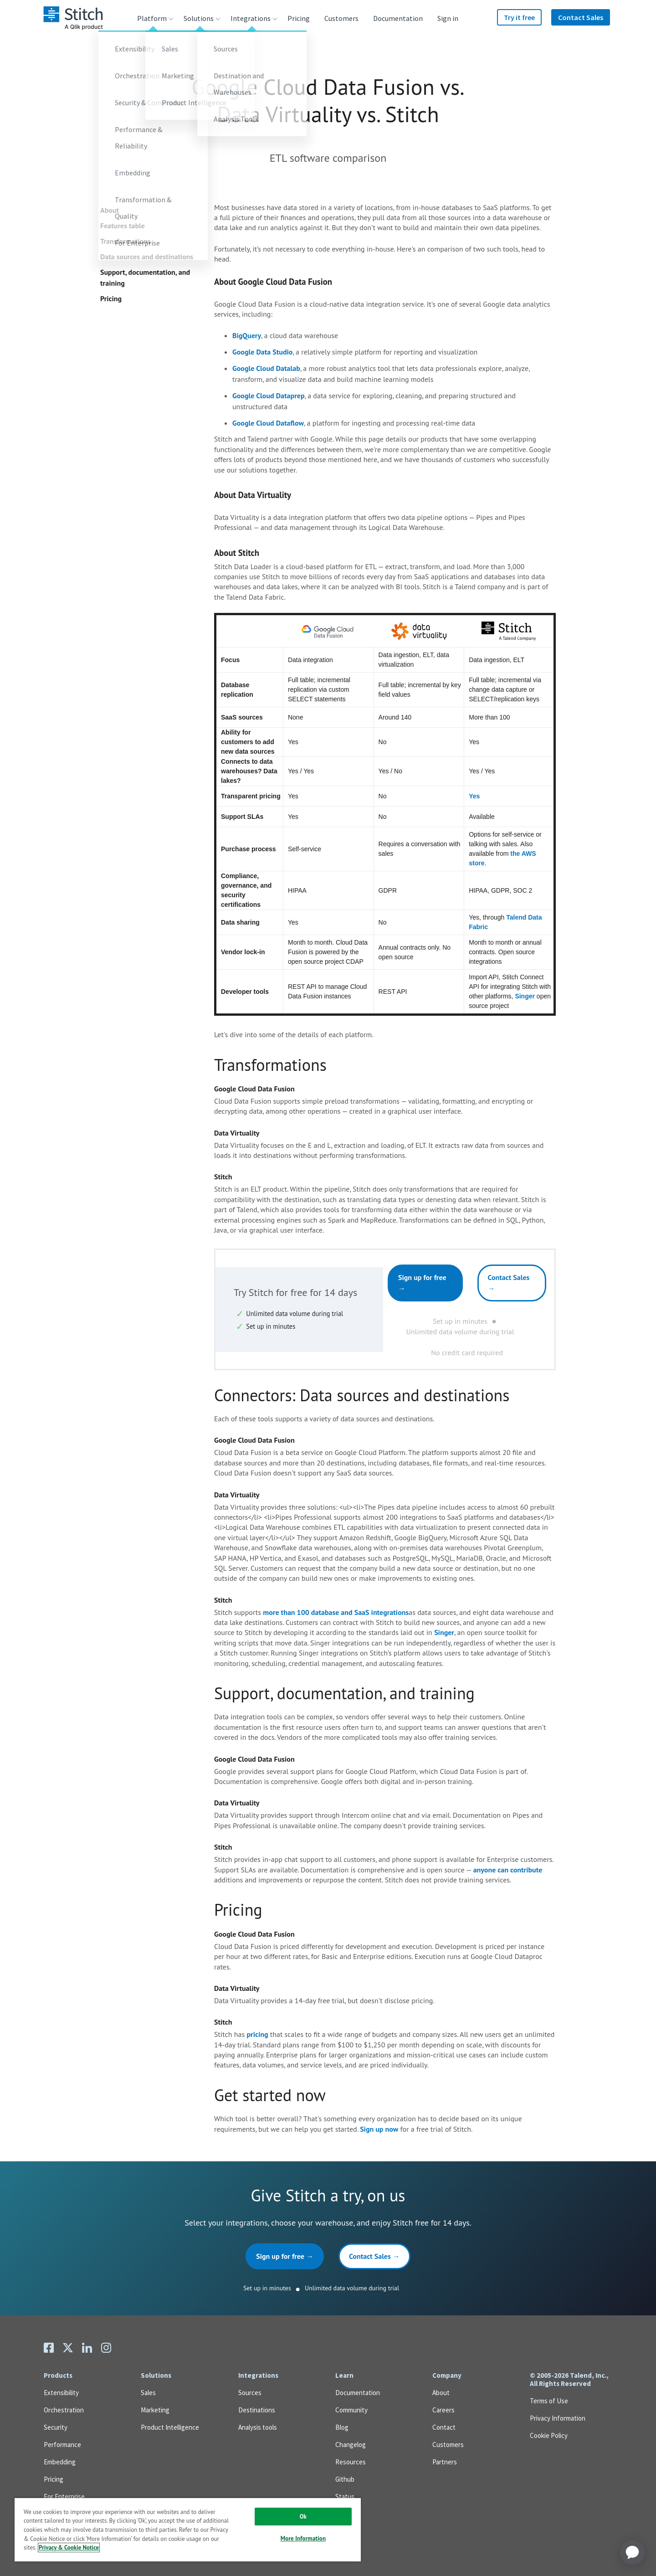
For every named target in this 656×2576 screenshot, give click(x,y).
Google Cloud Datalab (266, 368)
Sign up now (379, 2129)
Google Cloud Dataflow (268, 422)
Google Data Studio (262, 351)
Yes (474, 796)
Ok (303, 2516)
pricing (257, 2034)
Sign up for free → (422, 1283)
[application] (632, 2552)
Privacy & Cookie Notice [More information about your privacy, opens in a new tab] (69, 2547)
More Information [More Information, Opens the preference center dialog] (303, 2538)
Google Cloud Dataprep (268, 395)
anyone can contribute (508, 1869)
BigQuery (246, 335)
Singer (525, 996)
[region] (188, 2529)
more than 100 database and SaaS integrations (336, 1612)
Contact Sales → (509, 1283)
